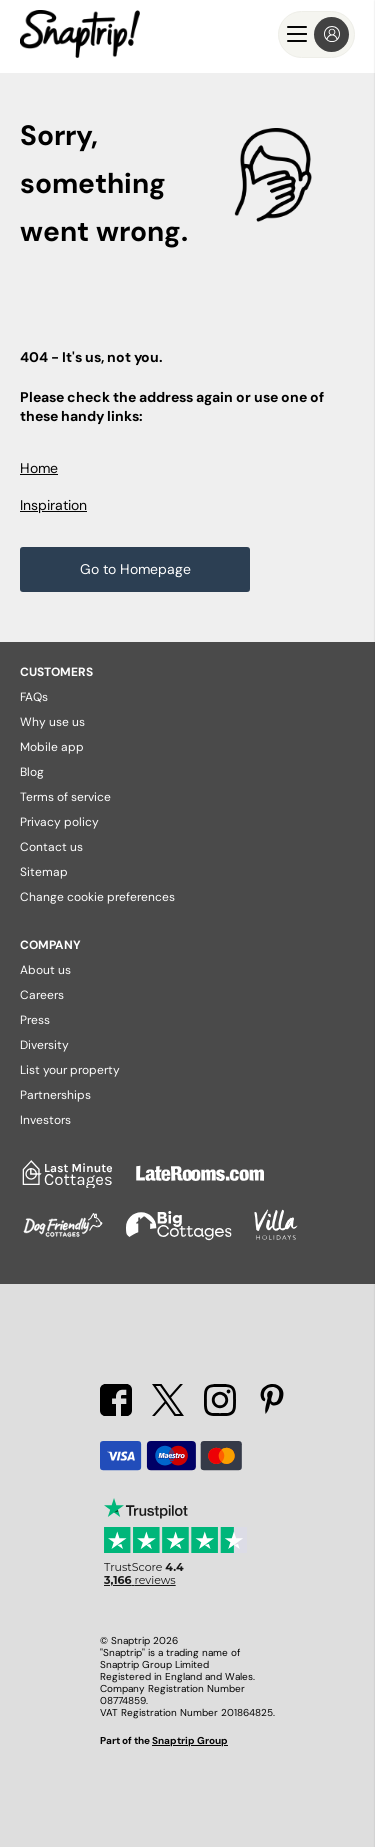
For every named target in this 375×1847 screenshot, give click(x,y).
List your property (70, 1070)
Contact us (51, 847)
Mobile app (52, 747)
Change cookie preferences (97, 897)
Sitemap (44, 872)
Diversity (44, 1045)
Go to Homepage (135, 569)
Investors (45, 1120)
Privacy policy (59, 822)
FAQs (34, 697)
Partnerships (55, 1095)
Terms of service (65, 797)
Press (35, 1020)
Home (39, 468)
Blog (32, 772)
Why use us (52, 722)
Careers (42, 995)
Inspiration (53, 505)
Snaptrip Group (190, 1740)
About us (45, 970)
